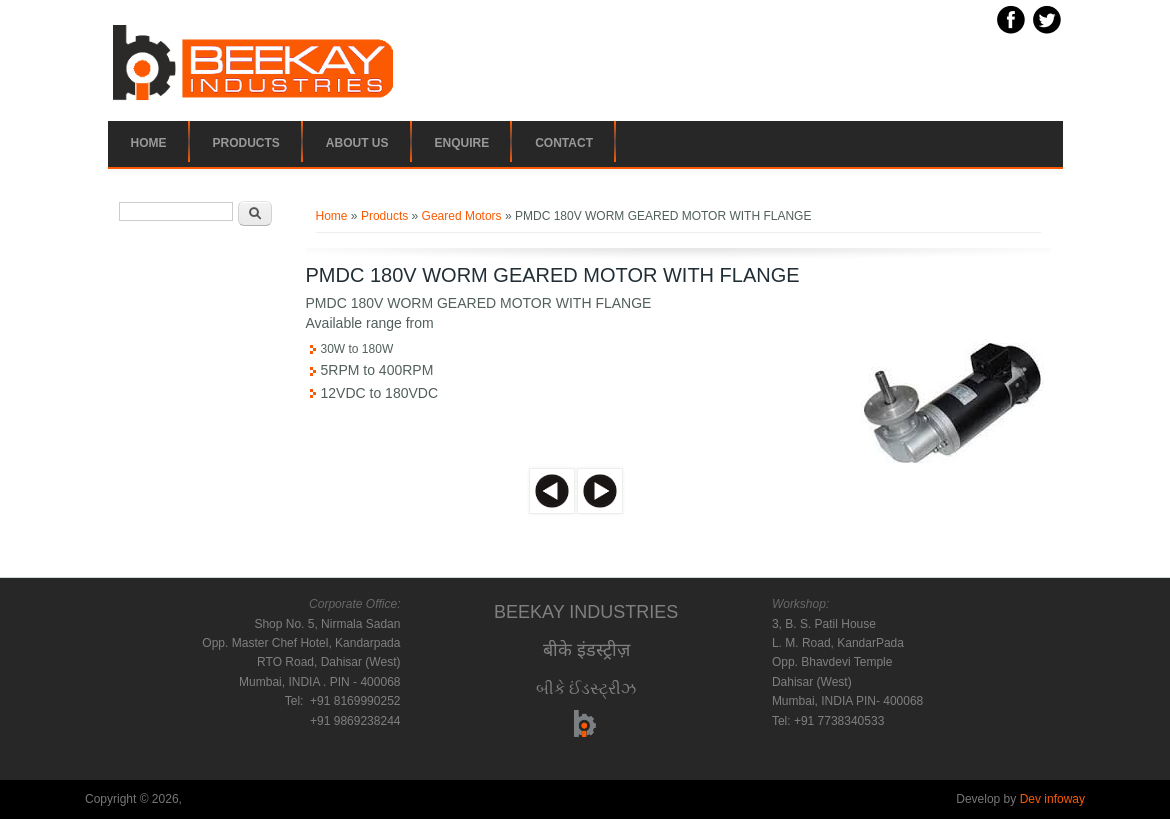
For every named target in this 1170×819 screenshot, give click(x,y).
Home (149, 143)
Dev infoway (1052, 799)
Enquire (462, 143)
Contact (564, 143)
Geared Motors (462, 216)
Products (246, 143)
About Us (357, 143)
